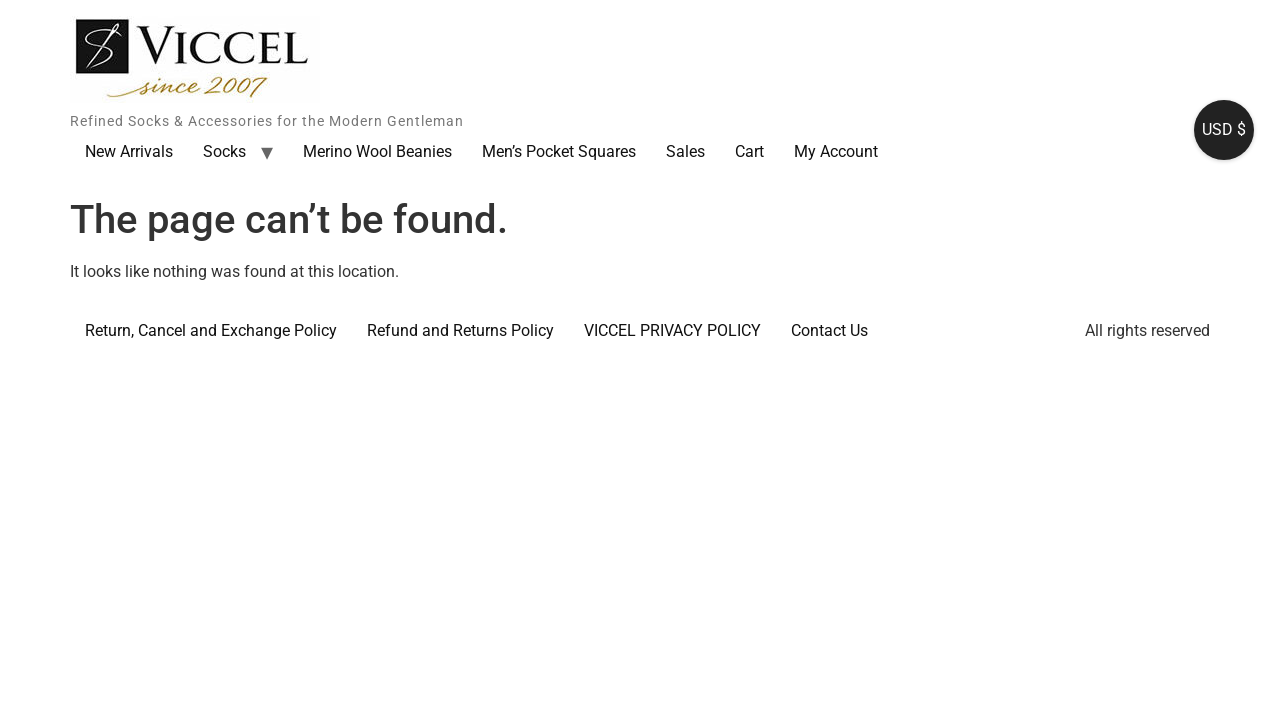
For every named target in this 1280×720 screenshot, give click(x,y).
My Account (836, 151)
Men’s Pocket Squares (559, 151)
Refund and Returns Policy (460, 330)
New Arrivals (129, 151)
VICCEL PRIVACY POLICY (672, 330)
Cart (749, 151)
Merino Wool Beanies (377, 151)
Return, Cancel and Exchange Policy (211, 330)
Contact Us (829, 330)
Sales (685, 151)
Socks (224, 151)
